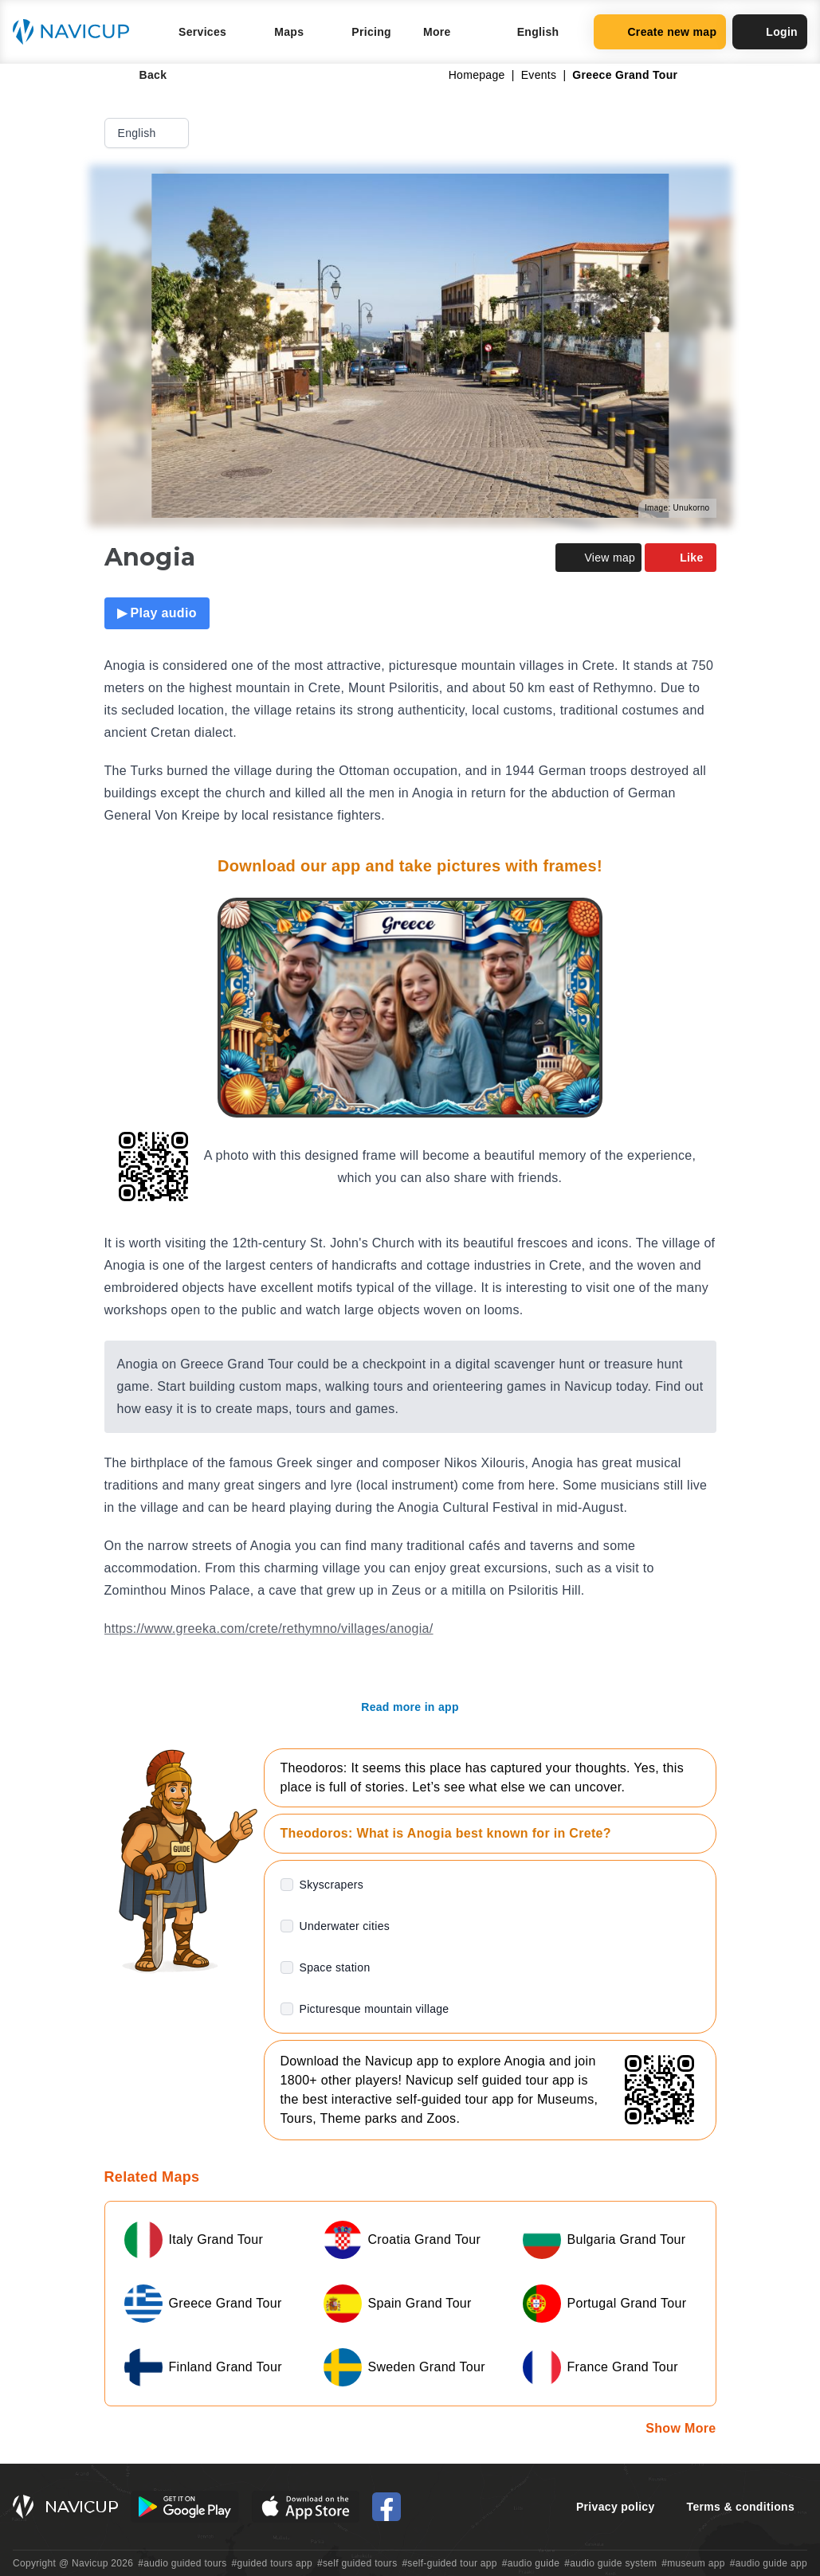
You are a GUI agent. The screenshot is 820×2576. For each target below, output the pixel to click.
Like (680, 558)
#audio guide (531, 2563)
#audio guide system (610, 2563)
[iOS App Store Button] (305, 2507)
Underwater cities (345, 1926)
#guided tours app (272, 2563)
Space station (335, 1967)
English (148, 133)
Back (142, 75)
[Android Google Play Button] (185, 2507)
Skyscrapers (332, 1884)
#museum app (693, 2563)
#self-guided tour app (449, 2563)
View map (598, 558)
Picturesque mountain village (374, 2008)
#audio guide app (768, 2563)
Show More (680, 2428)
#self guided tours (357, 2563)
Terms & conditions (740, 2506)
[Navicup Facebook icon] (386, 2506)
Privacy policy (615, 2506)
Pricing (371, 31)
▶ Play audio (157, 613)
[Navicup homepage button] (76, 32)
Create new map (659, 32)
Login (770, 32)
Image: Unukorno (677, 507)
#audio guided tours (182, 2563)
